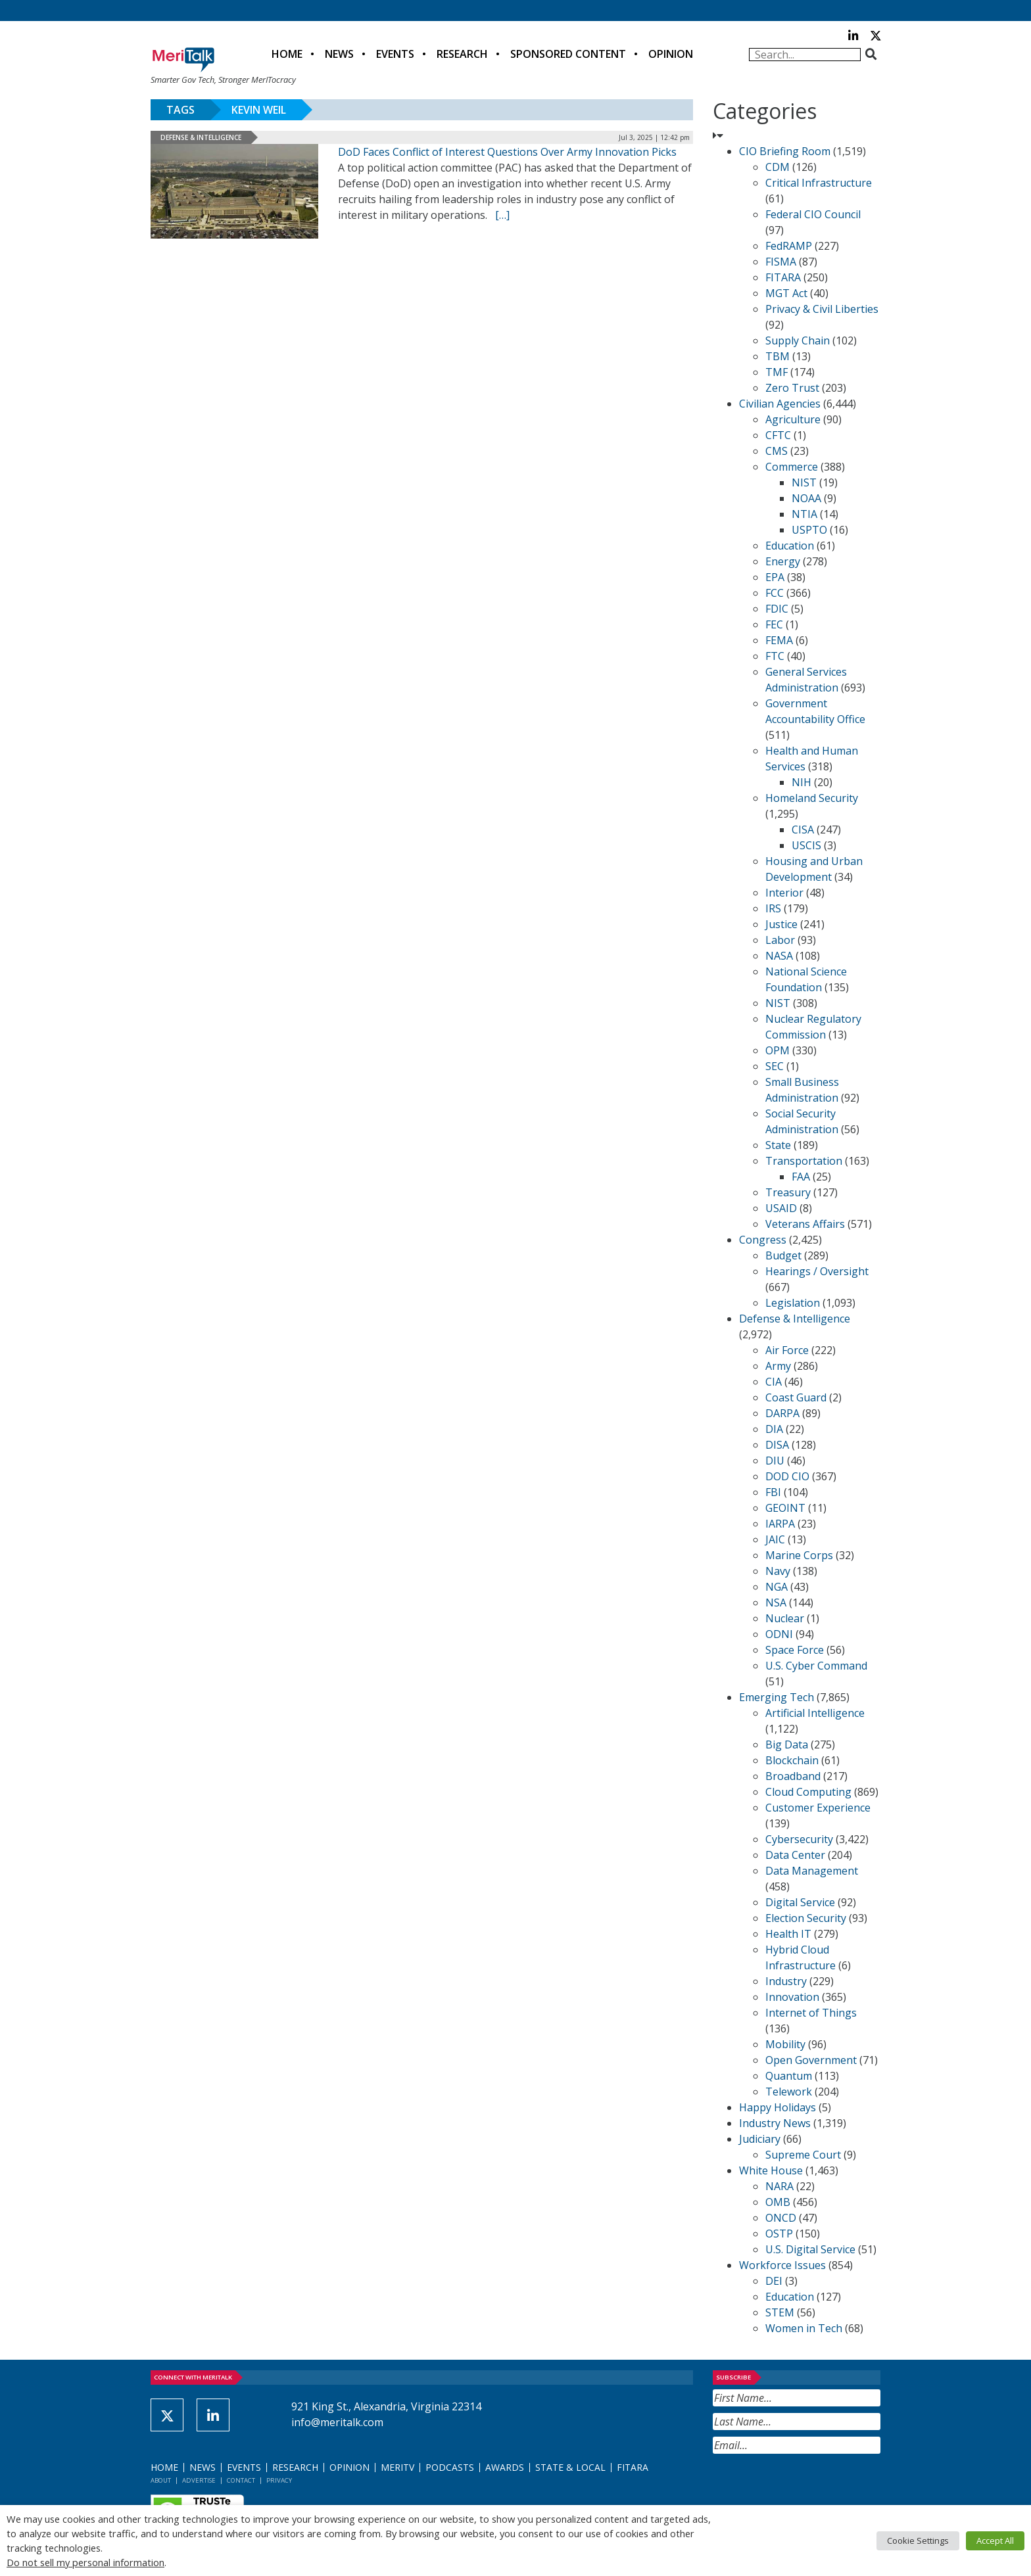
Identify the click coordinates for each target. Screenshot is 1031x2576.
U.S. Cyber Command (816, 1665)
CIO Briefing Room (784, 151)
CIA (773, 1381)
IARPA (780, 1523)
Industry (786, 1981)
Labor (780, 940)
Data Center (795, 1855)
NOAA (806, 498)
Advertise (199, 2480)
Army (778, 1366)
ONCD (780, 2218)
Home (287, 54)
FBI (773, 1492)
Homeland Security (811, 798)
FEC (774, 624)
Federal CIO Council (813, 214)
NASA (779, 955)
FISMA (780, 261)
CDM (777, 167)
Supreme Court (803, 2154)
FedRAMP (788, 246)
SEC (774, 1066)
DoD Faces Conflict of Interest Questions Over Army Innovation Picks (507, 152)
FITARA (783, 277)
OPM (777, 1050)
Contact (241, 2480)
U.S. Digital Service (810, 2249)
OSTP (779, 2233)
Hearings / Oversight (817, 1271)
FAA (801, 1176)
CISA (803, 829)
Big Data (786, 1744)
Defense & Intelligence (200, 137)
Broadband (793, 1776)
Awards (504, 2467)
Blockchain (792, 1760)
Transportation (803, 1161)
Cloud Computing (808, 1792)
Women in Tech (803, 2328)
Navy (777, 1571)
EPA (774, 577)
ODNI (779, 1634)
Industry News (775, 2123)
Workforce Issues (782, 2265)
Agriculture (793, 419)
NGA (776, 1587)
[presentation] (813, 2486)
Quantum (788, 2076)
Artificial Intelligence (815, 1713)
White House (771, 2170)
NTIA (804, 514)
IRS (773, 908)
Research (462, 54)
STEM (779, 2312)
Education (789, 545)
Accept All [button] (995, 2540)
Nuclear (784, 1618)
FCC (774, 593)
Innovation (792, 1997)
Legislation (792, 1303)
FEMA (779, 640)
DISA (777, 1445)
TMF (776, 372)
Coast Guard (796, 1397)
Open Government (811, 2060)
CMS (776, 451)
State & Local (570, 2467)
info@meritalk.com (337, 2422)
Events (395, 54)
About (161, 2480)
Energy (782, 561)
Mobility (785, 2044)
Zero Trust (792, 388)
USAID (781, 1208)
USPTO (809, 530)
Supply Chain (797, 340)
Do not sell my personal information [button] (85, 2562)
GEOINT (785, 1508)
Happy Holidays (777, 2107)
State (778, 1145)
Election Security (805, 1918)
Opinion (670, 54)
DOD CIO (787, 1476)
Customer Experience (818, 1807)
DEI (773, 2281)
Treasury (788, 1192)
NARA (779, 2186)
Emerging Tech (776, 1697)
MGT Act (786, 293)
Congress (762, 1239)
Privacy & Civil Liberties (821, 309)
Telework (788, 2091)
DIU (774, 1460)
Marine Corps (799, 1555)
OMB (777, 2202)
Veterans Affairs (805, 1224)
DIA (774, 1429)
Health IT (788, 1934)
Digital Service (800, 1902)
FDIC (776, 608)
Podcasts (449, 2467)
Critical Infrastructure (818, 183)
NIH (801, 782)
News (339, 54)
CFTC (778, 435)
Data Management (811, 1870)
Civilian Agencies (780, 403)
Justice (781, 924)
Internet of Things (811, 2012)
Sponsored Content (568, 54)
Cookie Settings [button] (918, 2540)
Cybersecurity (799, 1839)
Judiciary (759, 2139)
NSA (775, 1602)
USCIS (806, 845)
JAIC (775, 1539)
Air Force (787, 1350)
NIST (804, 482)
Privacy (279, 2480)
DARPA (782, 1413)
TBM (777, 356)
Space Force (794, 1650)
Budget (783, 1255)
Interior (784, 892)
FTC (774, 656)
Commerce (791, 466)
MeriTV (397, 2467)
